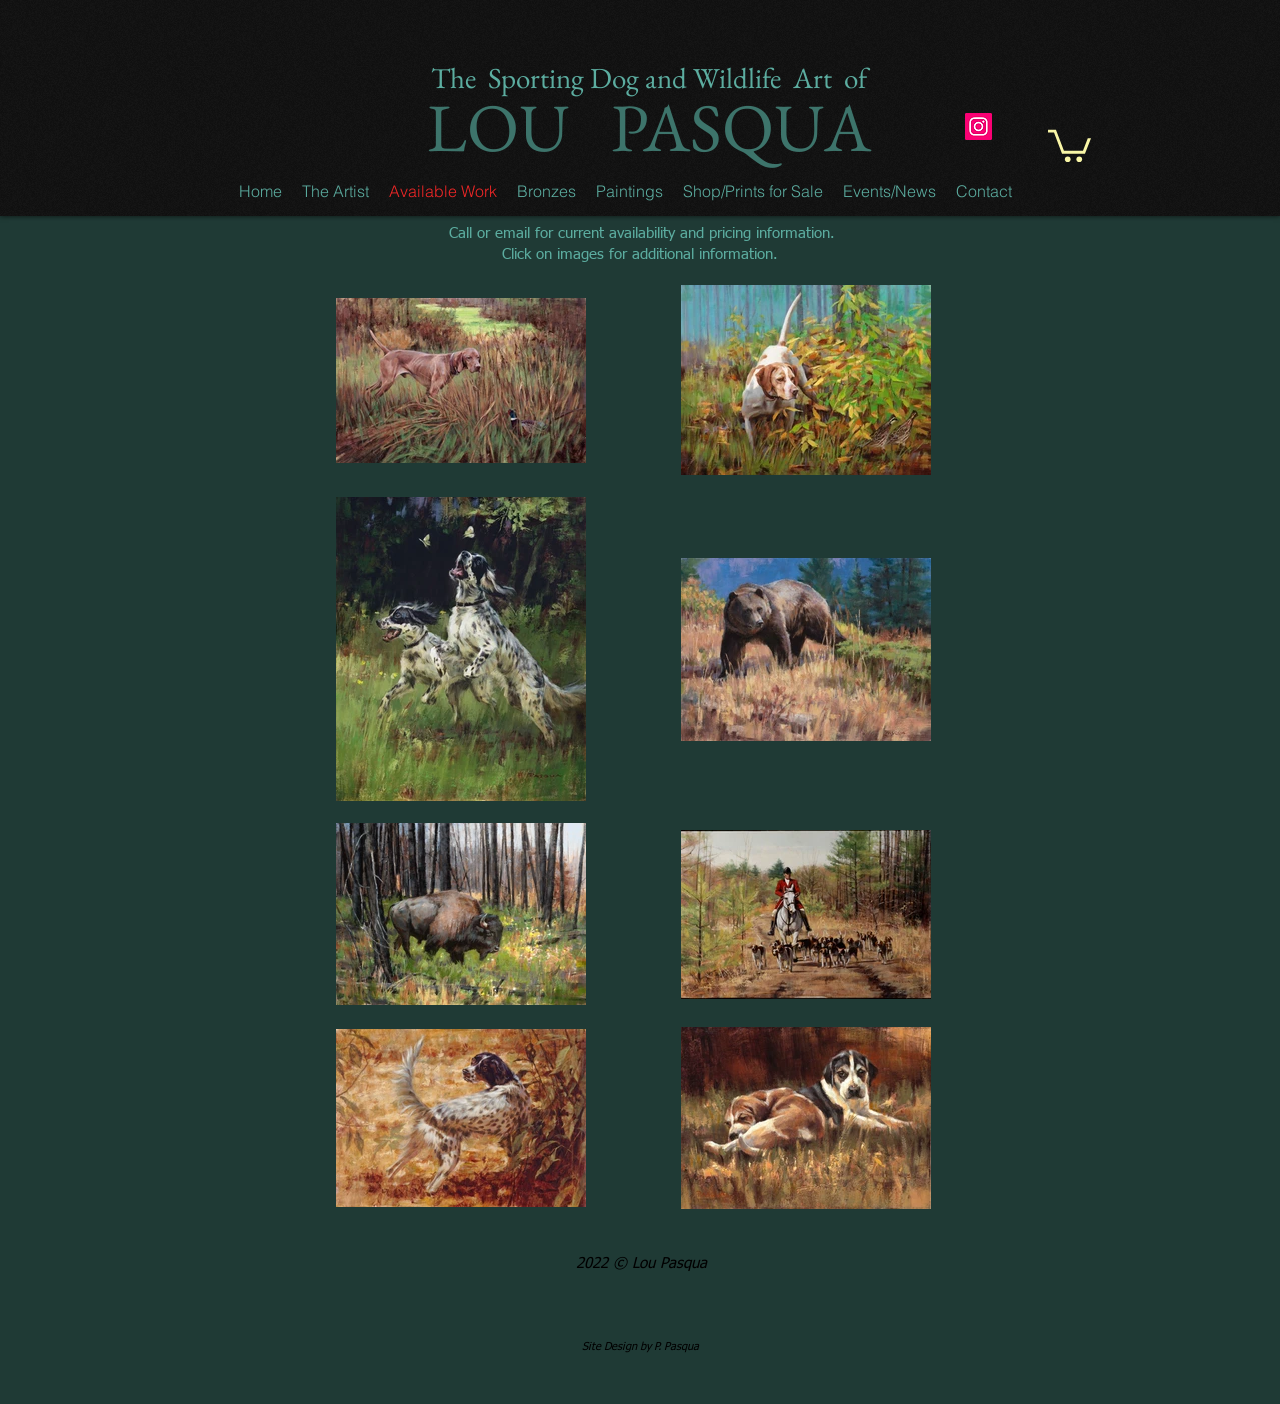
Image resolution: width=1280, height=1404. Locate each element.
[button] (335, 191)
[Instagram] (978, 126)
